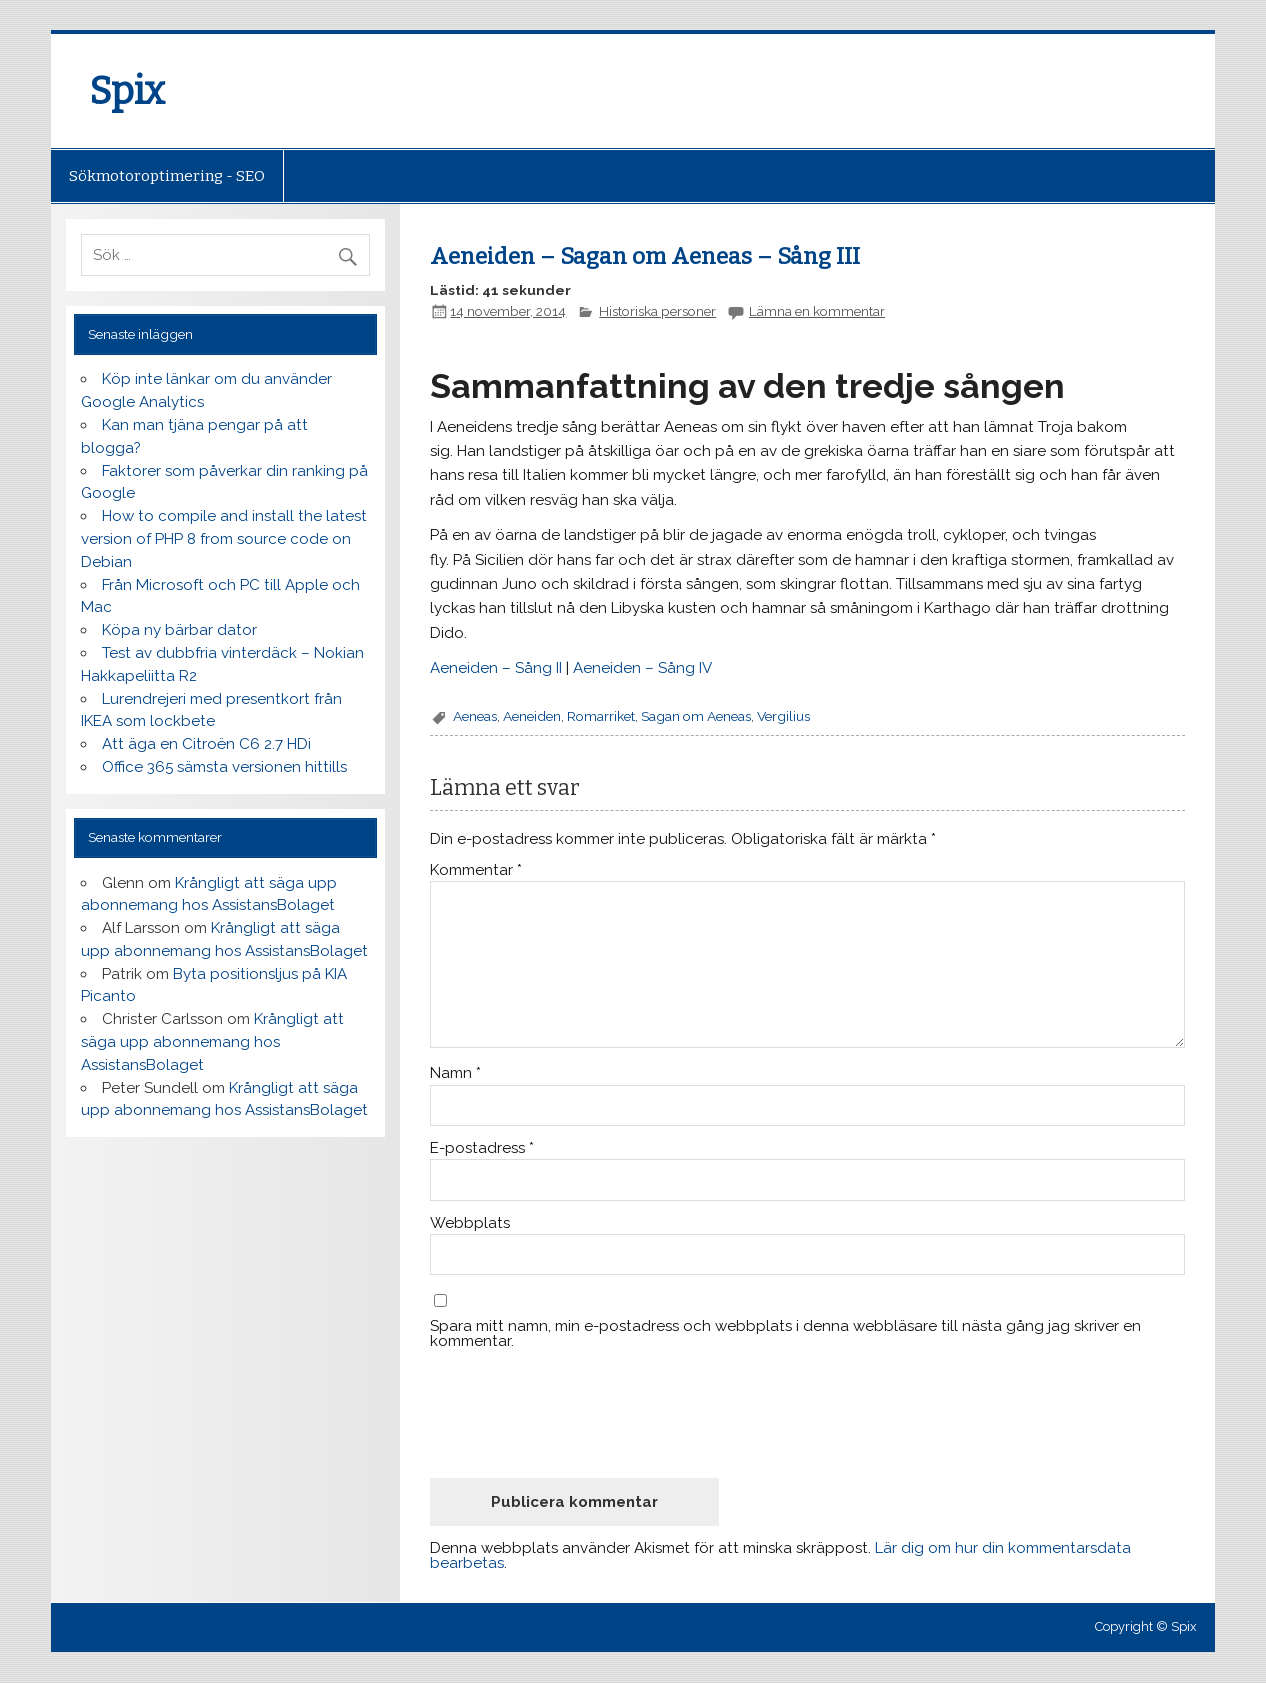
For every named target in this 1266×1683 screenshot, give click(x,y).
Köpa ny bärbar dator (179, 630)
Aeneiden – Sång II (496, 668)
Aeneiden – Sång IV (642, 668)
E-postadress (482, 1148)
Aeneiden (532, 716)
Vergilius (783, 716)
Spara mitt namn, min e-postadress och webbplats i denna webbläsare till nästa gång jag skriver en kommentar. (785, 1334)
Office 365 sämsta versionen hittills (224, 767)
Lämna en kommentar (817, 311)
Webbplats (470, 1223)
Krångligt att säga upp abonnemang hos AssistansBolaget (212, 1042)
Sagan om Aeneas (696, 716)
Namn (455, 1073)
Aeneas (475, 716)
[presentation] (582, 1413)
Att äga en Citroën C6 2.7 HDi (206, 744)
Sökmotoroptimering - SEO (167, 176)
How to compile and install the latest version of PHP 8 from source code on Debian (224, 539)
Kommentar (476, 870)
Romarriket (601, 716)
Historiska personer (657, 311)
